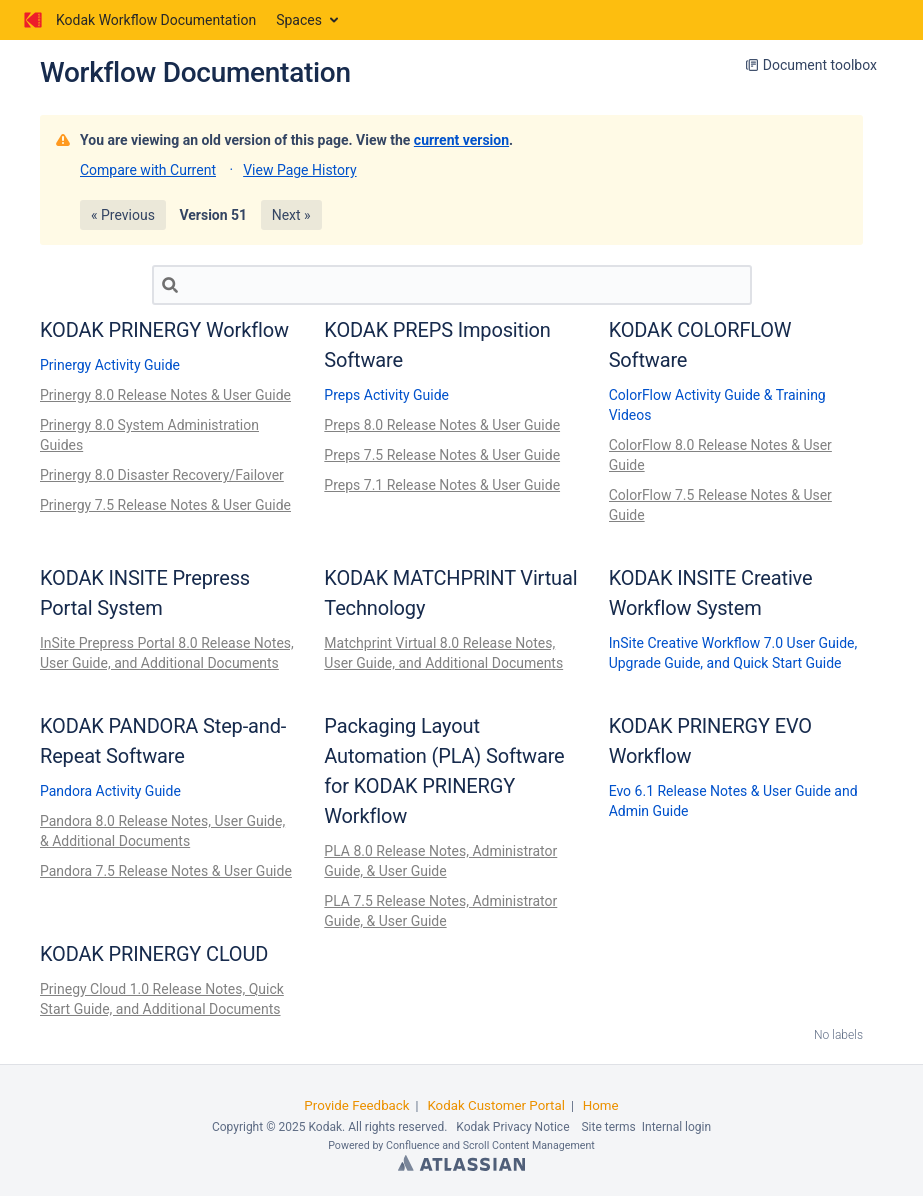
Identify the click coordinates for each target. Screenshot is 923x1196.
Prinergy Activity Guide (110, 365)
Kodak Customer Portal (496, 1105)
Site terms (608, 1127)
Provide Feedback (356, 1105)
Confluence (413, 1145)
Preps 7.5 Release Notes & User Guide (442, 455)
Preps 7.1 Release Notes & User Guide (442, 485)
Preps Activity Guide (386, 395)
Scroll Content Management (529, 1145)
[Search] (452, 285)
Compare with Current (148, 170)
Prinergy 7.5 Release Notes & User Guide (165, 505)
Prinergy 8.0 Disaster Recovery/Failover (162, 475)
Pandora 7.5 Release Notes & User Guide (166, 871)
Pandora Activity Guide (110, 791)
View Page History (299, 170)
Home (601, 1105)
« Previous (123, 215)
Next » (291, 215)
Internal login (676, 1127)
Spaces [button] (299, 20)
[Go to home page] (138, 20)
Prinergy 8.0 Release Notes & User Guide (165, 395)
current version (461, 140)
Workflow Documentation (195, 72)
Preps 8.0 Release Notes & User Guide (442, 425)
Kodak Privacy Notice (512, 1127)
